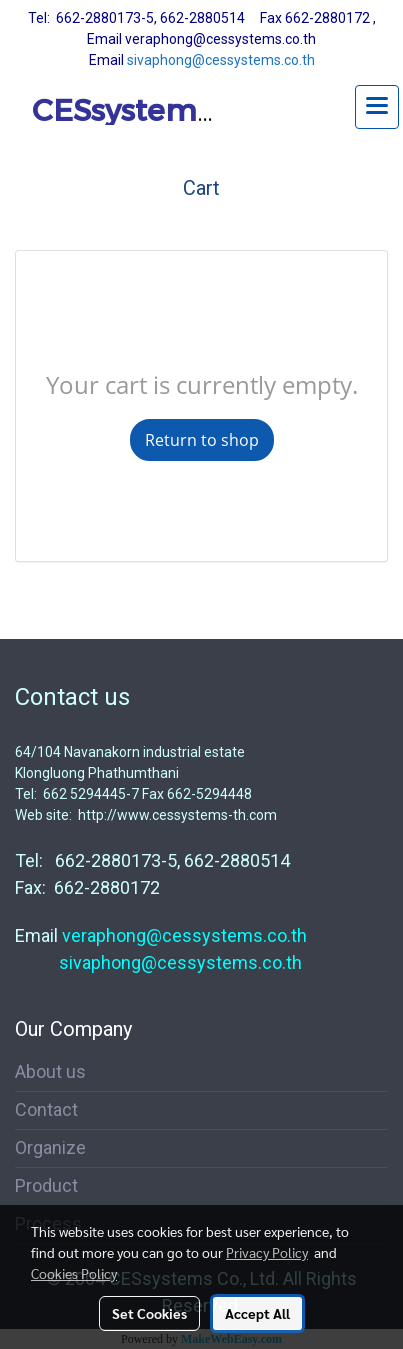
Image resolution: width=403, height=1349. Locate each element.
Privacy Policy (267, 1252)
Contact (46, 1109)
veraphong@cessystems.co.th (184, 935)
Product (46, 1185)
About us (50, 1071)
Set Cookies (149, 1313)
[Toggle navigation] (377, 107)
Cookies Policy (74, 1273)
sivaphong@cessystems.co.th (221, 60)
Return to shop (202, 440)
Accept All (257, 1313)
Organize (50, 1147)
